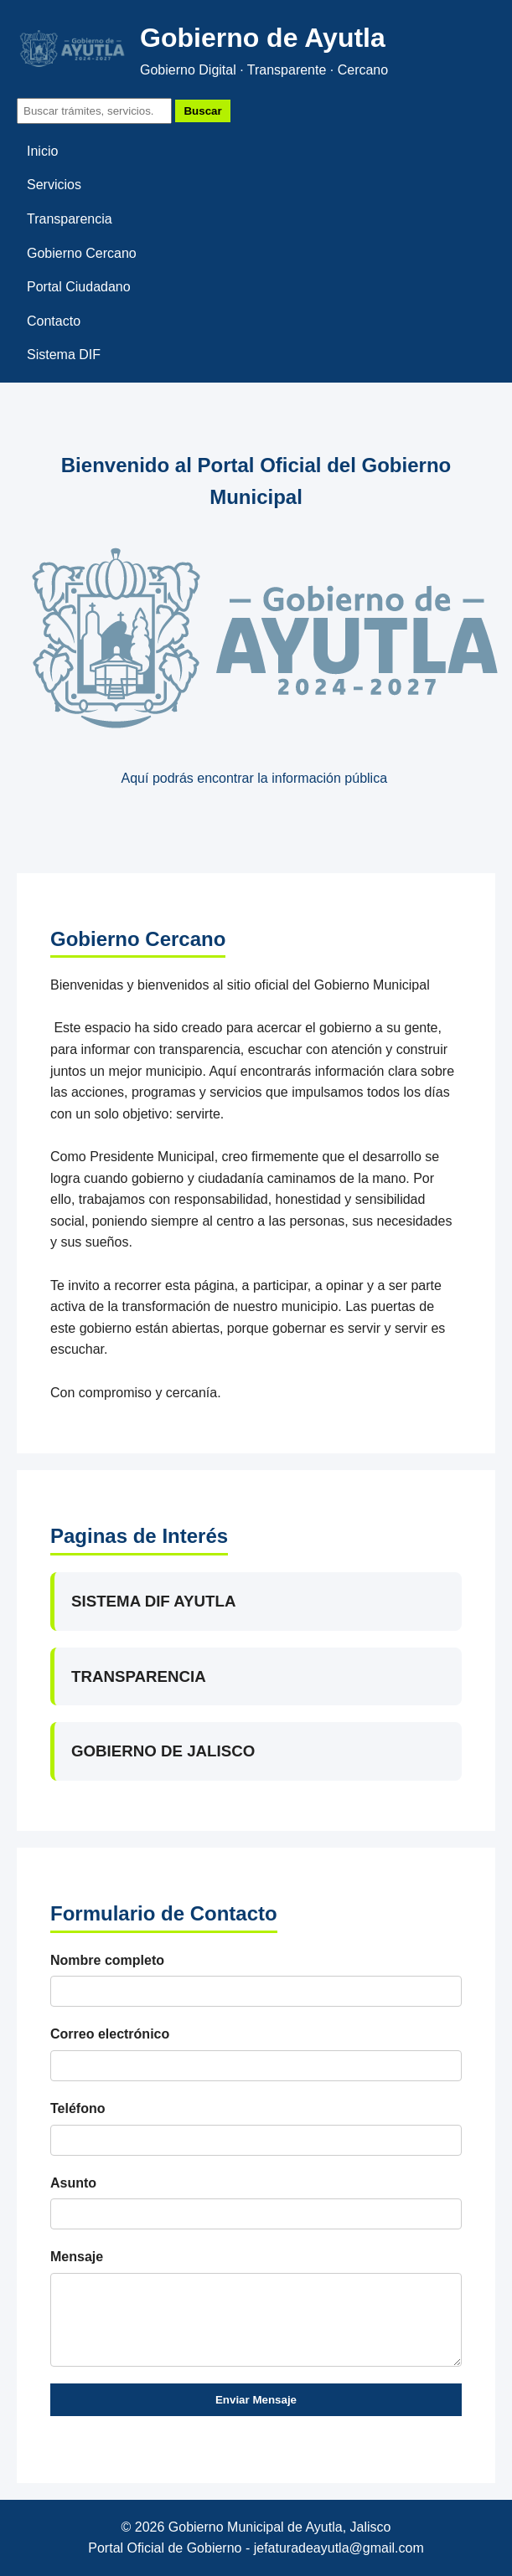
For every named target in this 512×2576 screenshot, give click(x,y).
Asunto (73, 2183)
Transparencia (69, 219)
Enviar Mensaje (256, 2399)
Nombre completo (107, 1960)
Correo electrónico (109, 2034)
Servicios (54, 184)
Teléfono (77, 2108)
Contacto (53, 321)
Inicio (42, 151)
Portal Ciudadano (79, 287)
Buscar (202, 111)
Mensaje (76, 2257)
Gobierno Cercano (82, 253)
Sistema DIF (64, 354)
